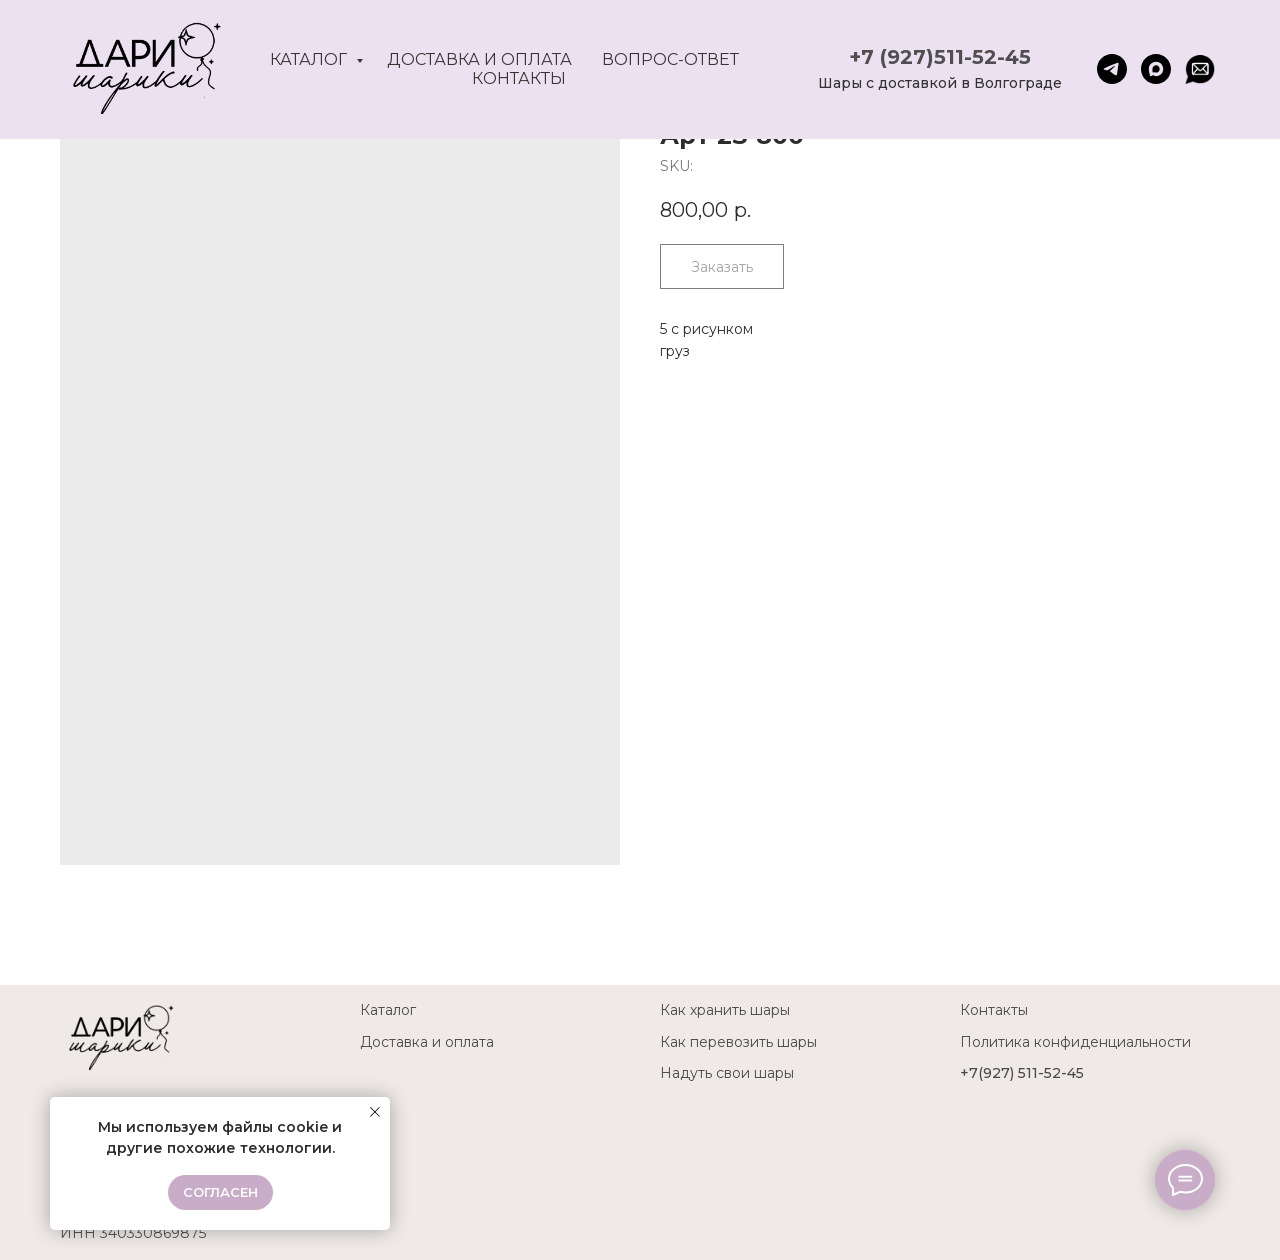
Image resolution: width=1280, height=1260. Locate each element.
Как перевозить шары (738, 1042)
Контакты (519, 78)
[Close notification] (375, 1112)
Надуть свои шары (727, 1073)
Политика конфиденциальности (1075, 1042)
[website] (1200, 69)
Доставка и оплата (479, 59)
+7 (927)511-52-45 (940, 57)
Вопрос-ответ (670, 59)
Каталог (310, 59)
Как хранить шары (725, 1010)
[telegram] (1112, 69)
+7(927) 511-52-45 (1022, 1073)
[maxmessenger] (1156, 69)
